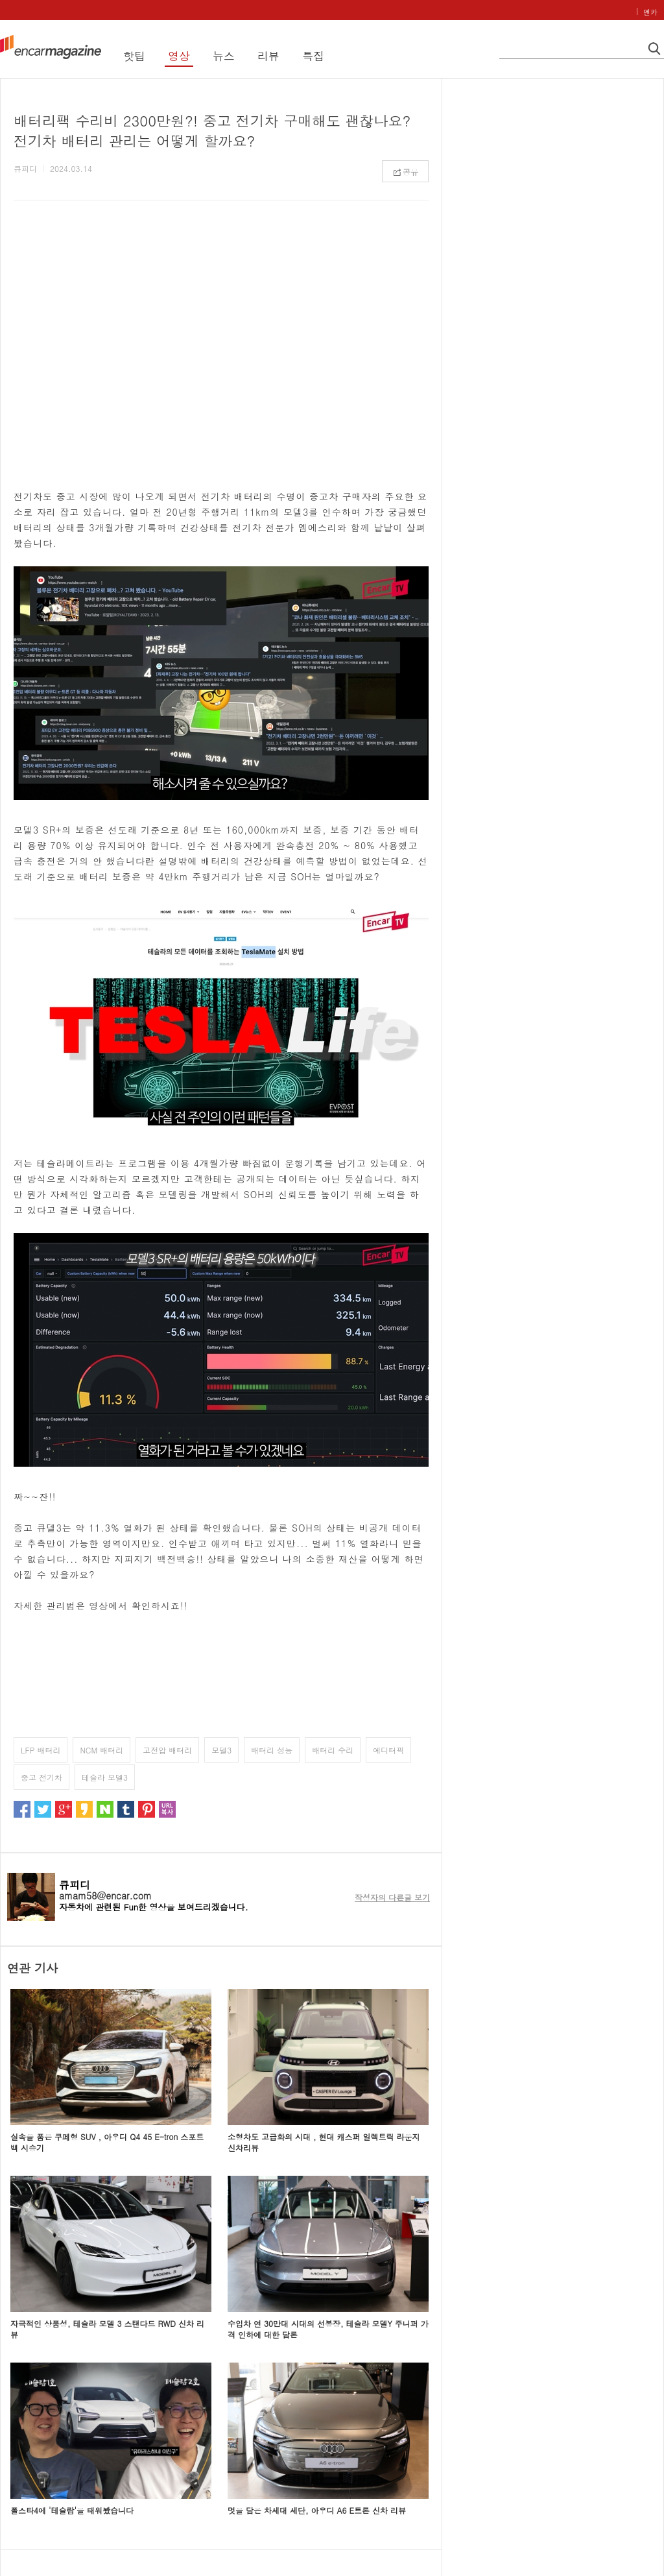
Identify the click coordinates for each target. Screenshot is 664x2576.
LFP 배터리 (40, 1749)
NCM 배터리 (101, 1749)
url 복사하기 (167, 1809)
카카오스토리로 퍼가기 (84, 1809)
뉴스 (224, 56)
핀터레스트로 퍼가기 (146, 1809)
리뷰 (268, 56)
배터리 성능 (271, 1749)
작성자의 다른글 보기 (392, 1897)
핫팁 (134, 56)
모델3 (221, 1749)
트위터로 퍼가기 (42, 1809)
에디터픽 (388, 1749)
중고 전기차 (41, 1777)
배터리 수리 (332, 1749)
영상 (179, 56)
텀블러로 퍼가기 (125, 1809)
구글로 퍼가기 (63, 1809)
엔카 (650, 12)
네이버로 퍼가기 (105, 1809)
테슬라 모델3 (105, 1777)
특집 (313, 56)
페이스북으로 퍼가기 (22, 1809)
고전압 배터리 (167, 1749)
